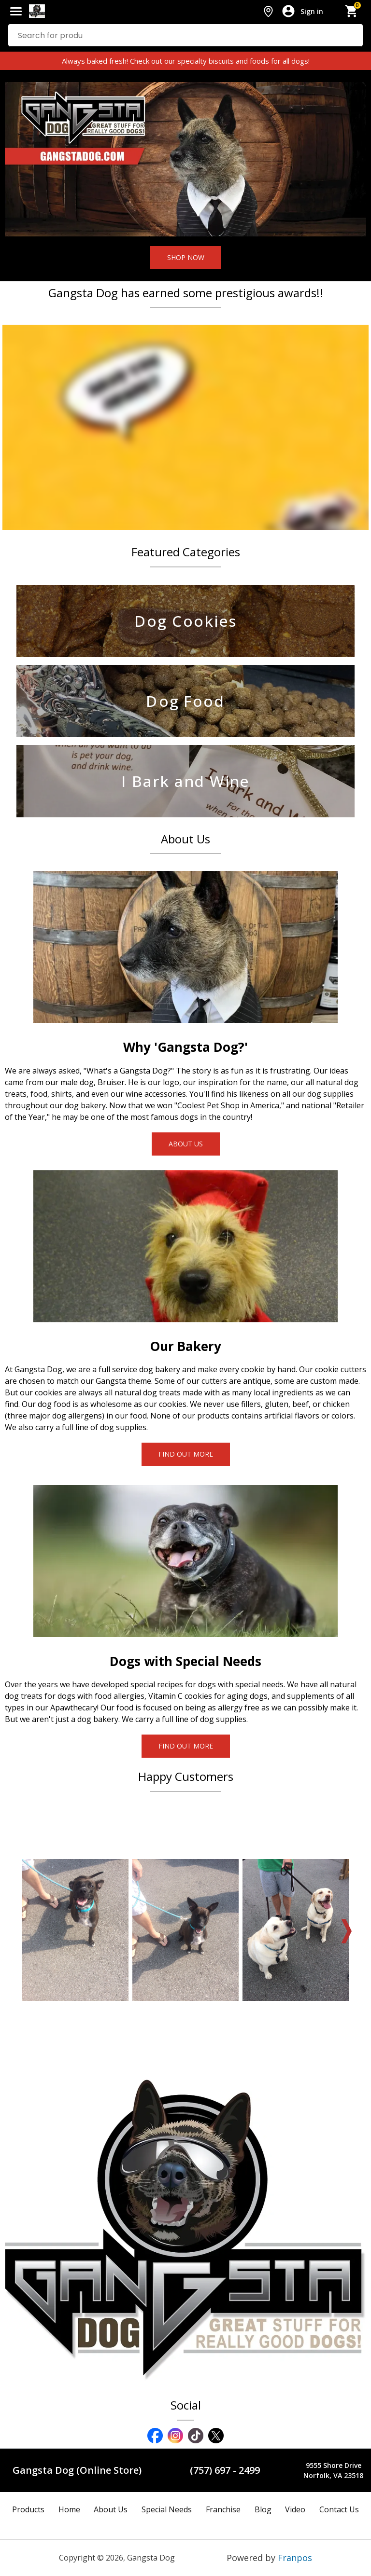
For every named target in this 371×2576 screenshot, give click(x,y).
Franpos (295, 2557)
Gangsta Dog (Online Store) (77, 2470)
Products (28, 2509)
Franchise (223, 2509)
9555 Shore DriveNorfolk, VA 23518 (333, 2470)
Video (295, 2509)
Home (69, 2509)
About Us (111, 2509)
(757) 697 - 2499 (225, 2470)
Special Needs (167, 2509)
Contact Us (339, 2509)
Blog (263, 2509)
